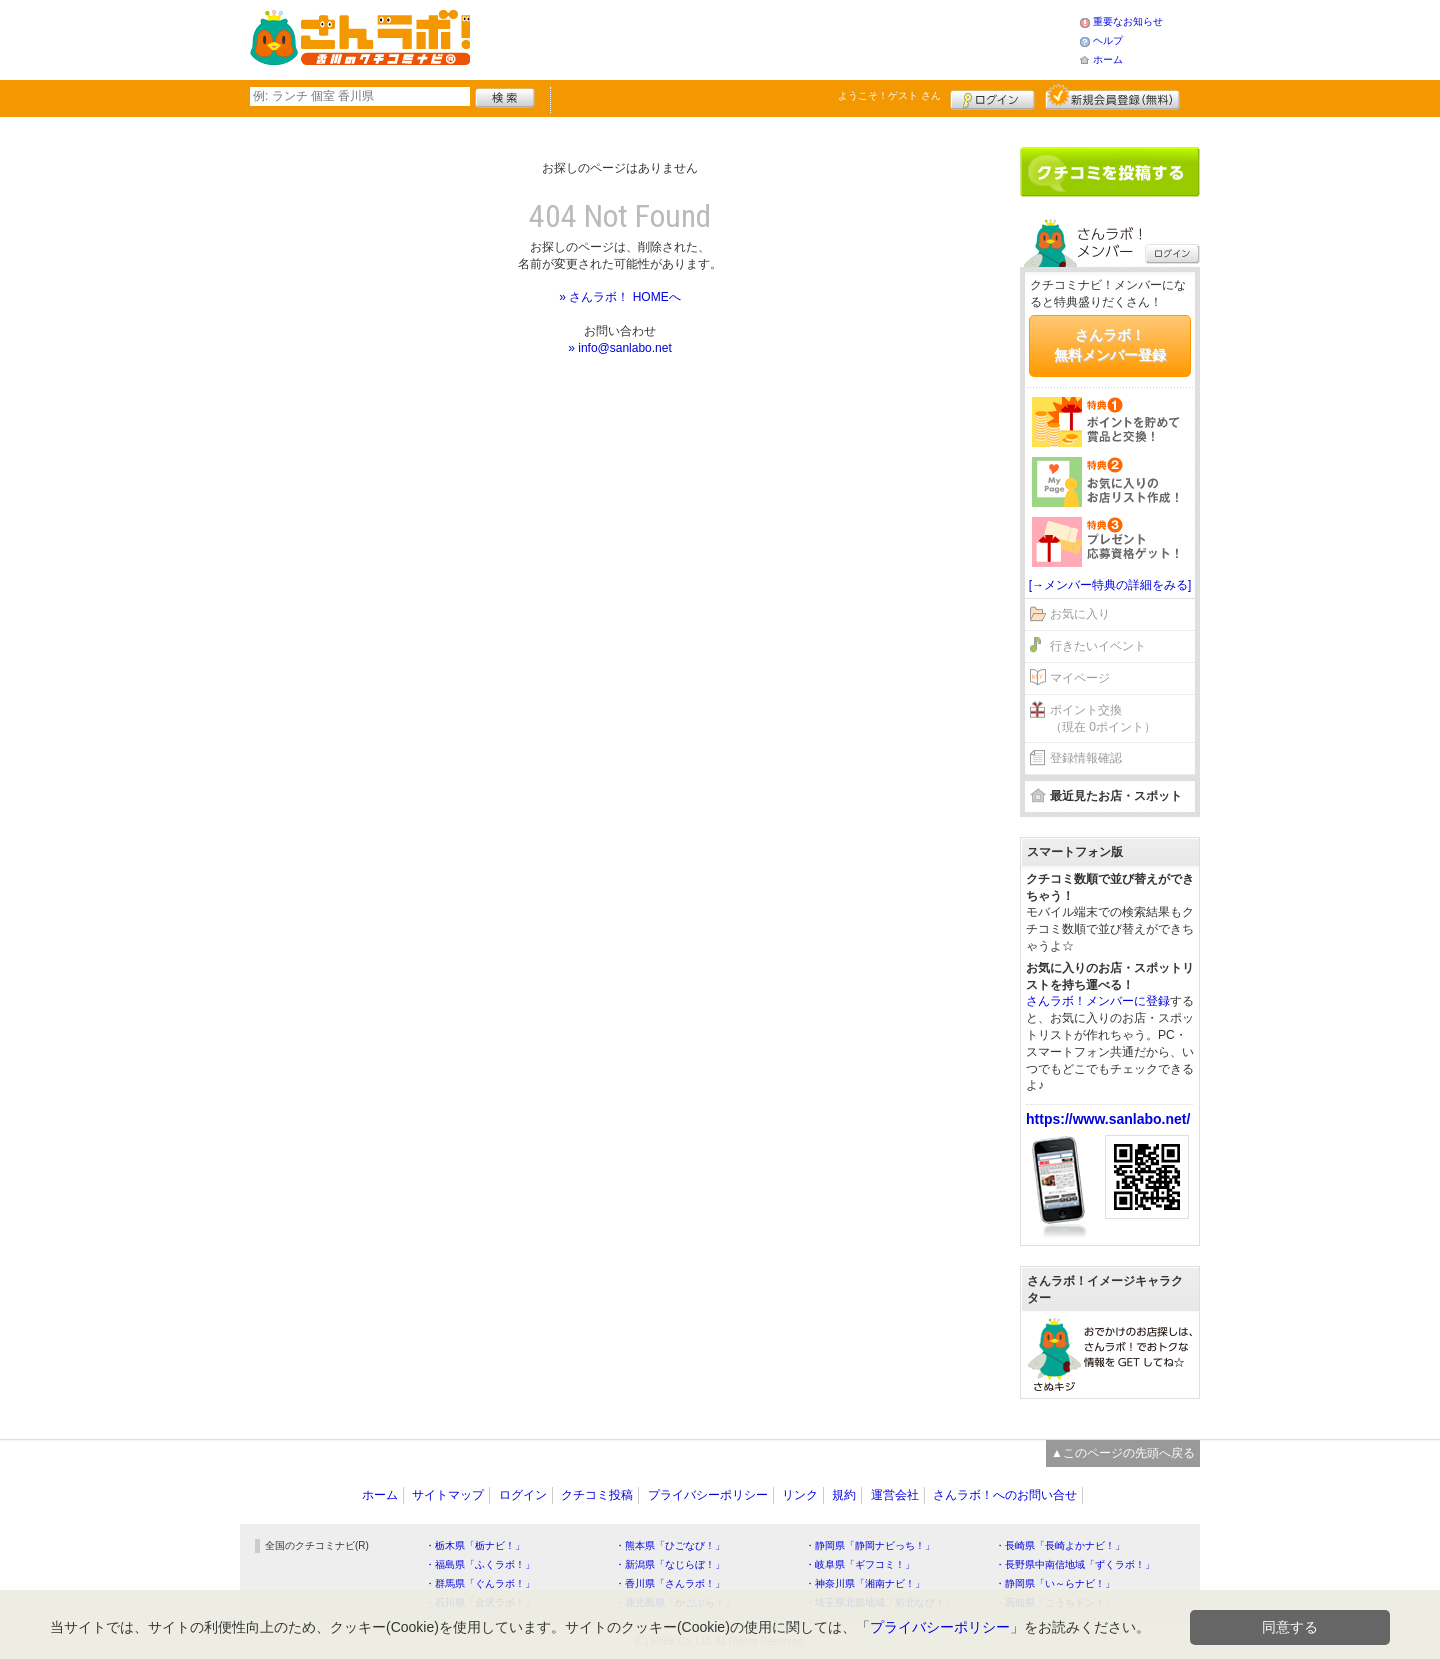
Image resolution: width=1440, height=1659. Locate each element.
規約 (844, 1495)
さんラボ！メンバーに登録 (1098, 1001)
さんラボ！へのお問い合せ (1005, 1495)
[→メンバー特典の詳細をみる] (1110, 585)
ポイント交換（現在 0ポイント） (1103, 718)
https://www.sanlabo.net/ (1108, 1119)
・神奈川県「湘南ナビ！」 (865, 1583)
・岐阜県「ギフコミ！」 (860, 1564)
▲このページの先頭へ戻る (1123, 1453)
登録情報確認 (1086, 758)
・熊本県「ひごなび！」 (670, 1545)
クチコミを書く (1110, 172)
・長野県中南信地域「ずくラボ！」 (1075, 1564)
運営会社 (895, 1495)
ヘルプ (1108, 40)
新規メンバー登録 (1112, 97)
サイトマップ (448, 1495)
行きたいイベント (1098, 646)
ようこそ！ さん (889, 95)
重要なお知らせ (1128, 21)
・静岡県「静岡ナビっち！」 (870, 1545)
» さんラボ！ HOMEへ (619, 297)
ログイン (992, 97)
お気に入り (1080, 614)
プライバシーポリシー (708, 1495)
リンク (800, 1495)
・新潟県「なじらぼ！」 (670, 1564)
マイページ (1080, 678)
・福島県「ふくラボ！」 (480, 1564)
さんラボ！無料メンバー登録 (1110, 345)
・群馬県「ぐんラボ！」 (480, 1583)
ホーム (1108, 59)
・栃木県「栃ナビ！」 (475, 1545)
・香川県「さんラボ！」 (670, 1583)
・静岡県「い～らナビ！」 (1055, 1583)
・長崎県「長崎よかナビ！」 (1060, 1545)
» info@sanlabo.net (620, 348)
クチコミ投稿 (597, 1495)
